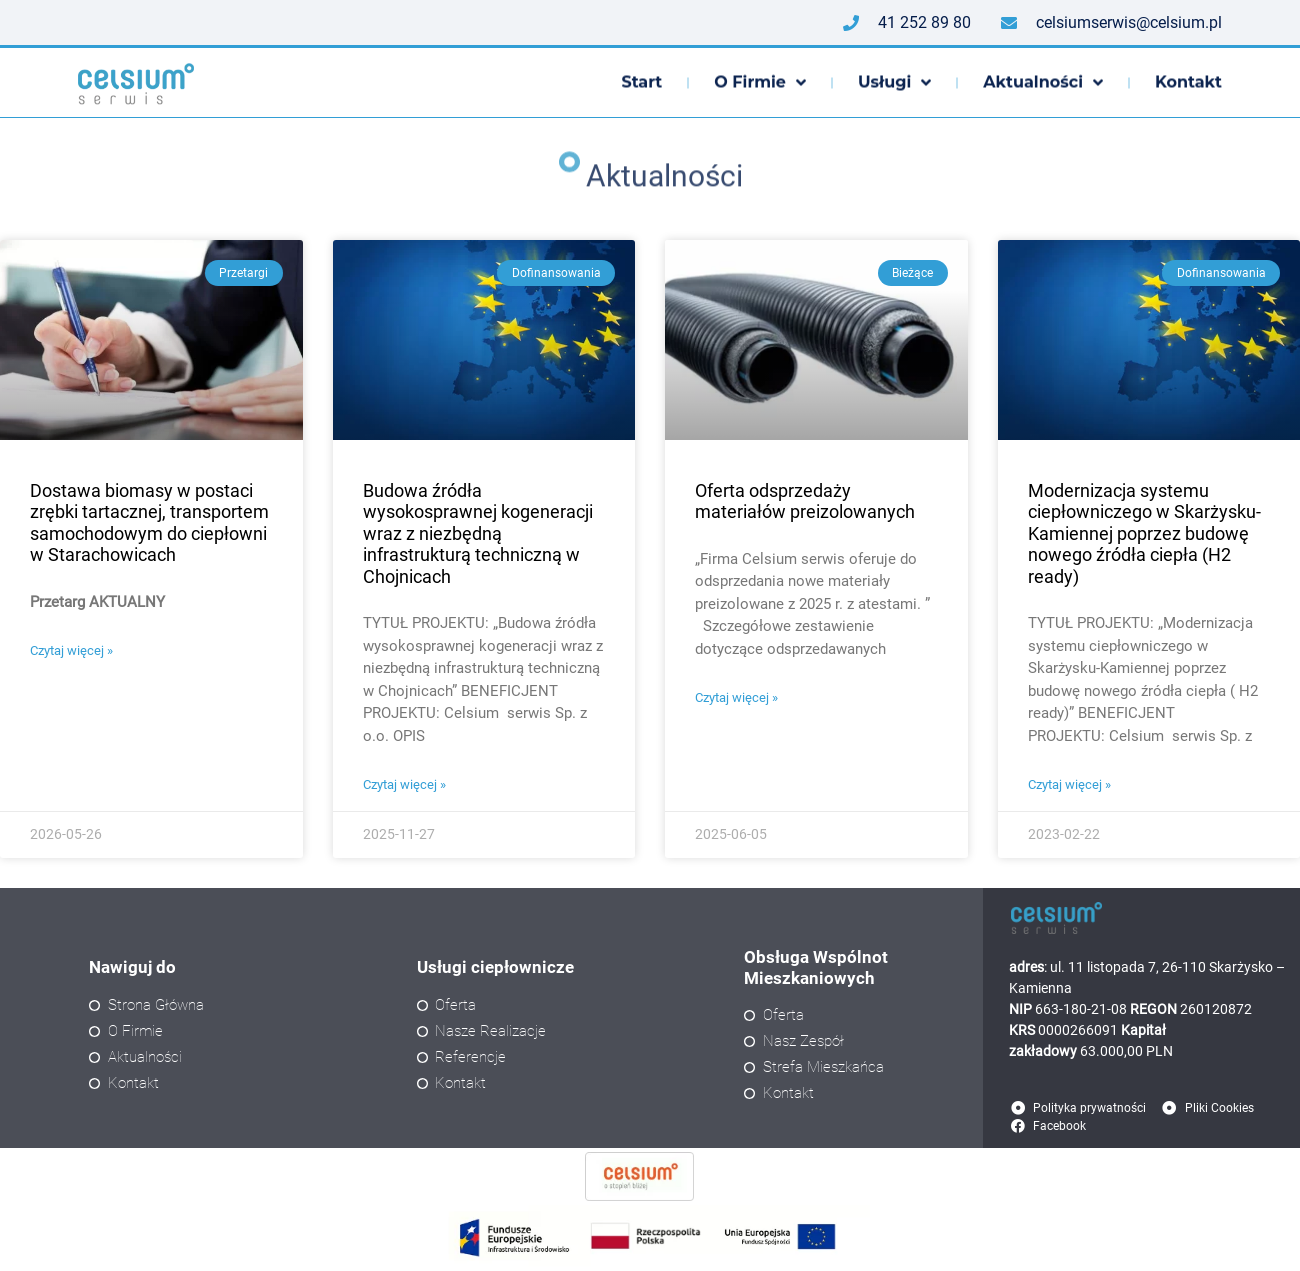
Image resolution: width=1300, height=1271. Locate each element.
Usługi (894, 84)
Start (641, 84)
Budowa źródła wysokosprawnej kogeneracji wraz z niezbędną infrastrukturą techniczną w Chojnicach (478, 533)
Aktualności (1043, 84)
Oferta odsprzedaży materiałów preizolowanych (805, 501)
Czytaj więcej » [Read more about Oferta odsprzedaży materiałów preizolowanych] (736, 697)
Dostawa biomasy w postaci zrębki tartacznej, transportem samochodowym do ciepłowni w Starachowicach (149, 523)
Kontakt (1188, 84)
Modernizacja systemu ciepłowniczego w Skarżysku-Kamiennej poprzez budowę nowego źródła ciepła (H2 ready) (1144, 533)
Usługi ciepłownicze (495, 967)
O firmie (760, 84)
